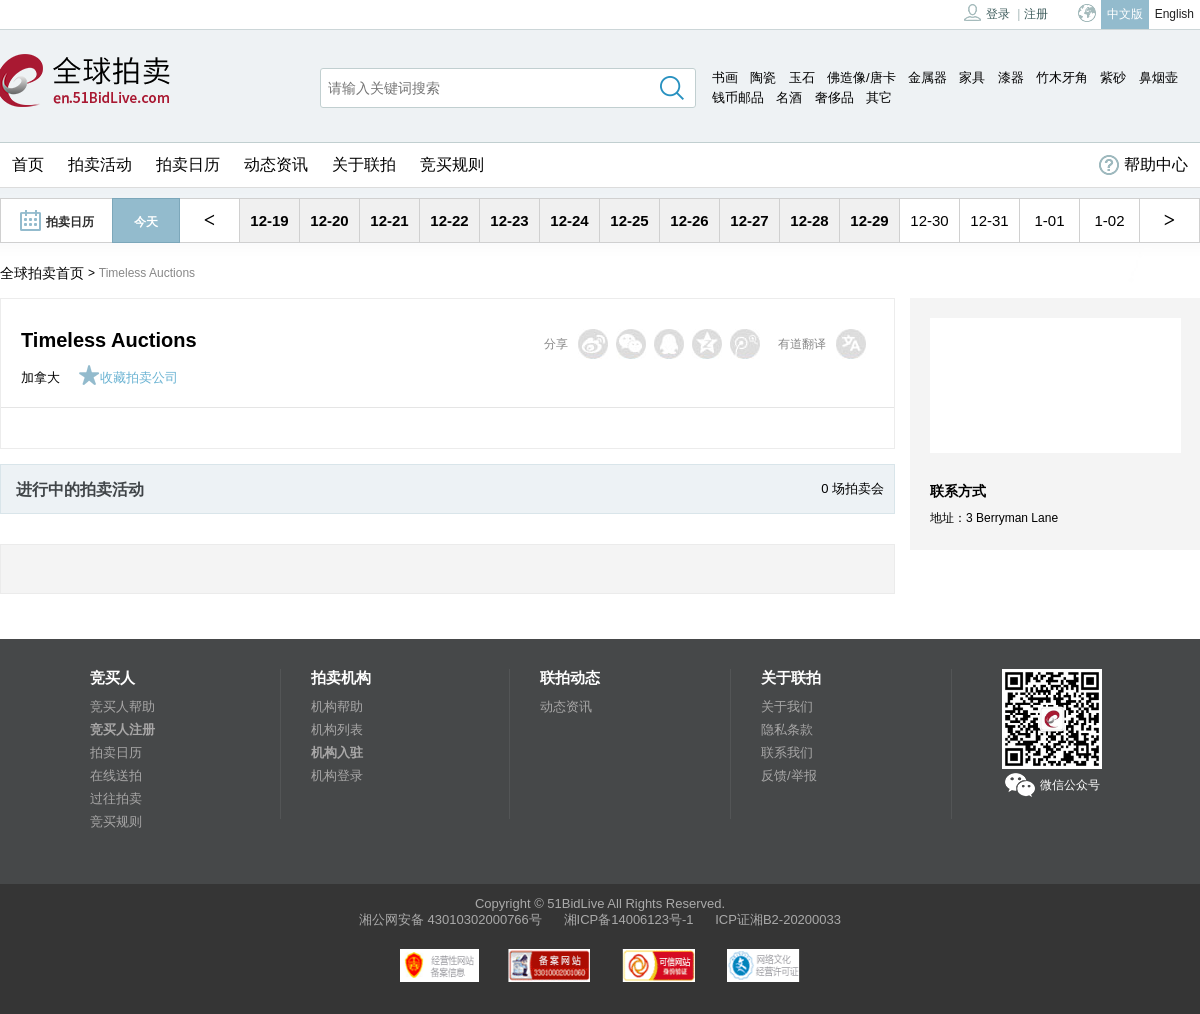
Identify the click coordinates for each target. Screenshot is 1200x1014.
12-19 (269, 220)
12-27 (749, 220)
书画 (725, 77)
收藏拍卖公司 (128, 377)
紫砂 (1113, 77)
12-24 (569, 220)
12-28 (809, 220)
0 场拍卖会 (852, 488)
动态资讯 (276, 164)
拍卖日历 (188, 164)
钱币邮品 (738, 97)
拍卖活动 (100, 164)
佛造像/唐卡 (861, 77)
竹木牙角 (1062, 77)
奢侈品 (834, 97)
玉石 (802, 77)
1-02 (1109, 220)
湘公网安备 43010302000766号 (450, 919)
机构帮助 (337, 706)
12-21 (389, 220)
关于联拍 (364, 164)
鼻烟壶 (1158, 77)
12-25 (629, 220)
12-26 (689, 220)
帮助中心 (1143, 165)
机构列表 (337, 729)
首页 (28, 164)
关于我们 (787, 706)
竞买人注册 (122, 729)
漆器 (1011, 77)
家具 (972, 77)
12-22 (449, 220)
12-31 (989, 220)
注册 (1036, 14)
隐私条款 (787, 729)
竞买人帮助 (122, 706)
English (1174, 14)
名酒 (789, 97)
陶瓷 (763, 77)
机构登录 (337, 775)
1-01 (1049, 220)
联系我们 (787, 752)
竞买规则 (452, 164)
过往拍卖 (116, 798)
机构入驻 (337, 752)
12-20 (329, 220)
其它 (879, 97)
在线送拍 (116, 775)
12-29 (869, 220)
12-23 (509, 220)
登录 (987, 12)
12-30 (929, 220)
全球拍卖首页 (42, 273)
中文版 (1125, 14)
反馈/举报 (789, 775)
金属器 (927, 77)
